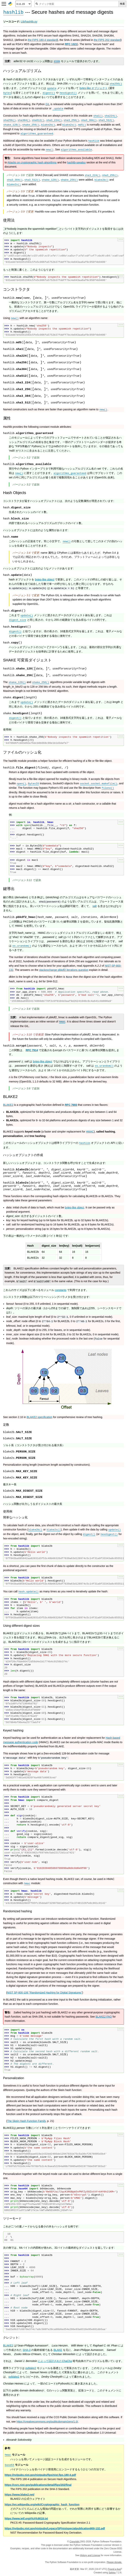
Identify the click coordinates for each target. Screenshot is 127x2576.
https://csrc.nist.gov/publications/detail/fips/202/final (38, 2484)
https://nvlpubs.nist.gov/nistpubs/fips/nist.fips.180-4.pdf (40, 2474)
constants (60, 1290)
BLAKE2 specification (39, 1417)
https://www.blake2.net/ (19, 2494)
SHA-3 (27, 2349)
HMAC (90, 1131)
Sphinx (112, 2572)
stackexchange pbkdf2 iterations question (63, 969)
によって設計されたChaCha (55, 2361)
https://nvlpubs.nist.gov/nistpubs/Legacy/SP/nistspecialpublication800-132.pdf (55, 2528)
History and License (90, 2555)
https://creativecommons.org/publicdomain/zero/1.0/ (47, 2421)
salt (94, 906)
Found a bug (114, 2569)
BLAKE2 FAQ (104, 2016)
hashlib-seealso (76, 162)
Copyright (74, 2541)
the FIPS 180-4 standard (42, 39)
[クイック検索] (77, 4)
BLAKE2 (8, 1104)
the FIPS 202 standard (107, 39)
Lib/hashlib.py (29, 21)
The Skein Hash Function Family (26, 2120)
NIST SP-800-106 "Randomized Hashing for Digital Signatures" (44, 1992)
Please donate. (114, 2562)
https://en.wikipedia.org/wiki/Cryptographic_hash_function (42, 2504)
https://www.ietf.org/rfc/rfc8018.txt (26, 2518)
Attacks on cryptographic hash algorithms (32, 162)
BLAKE (58, 2349)
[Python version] (23, 4)
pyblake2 (30, 2368)
